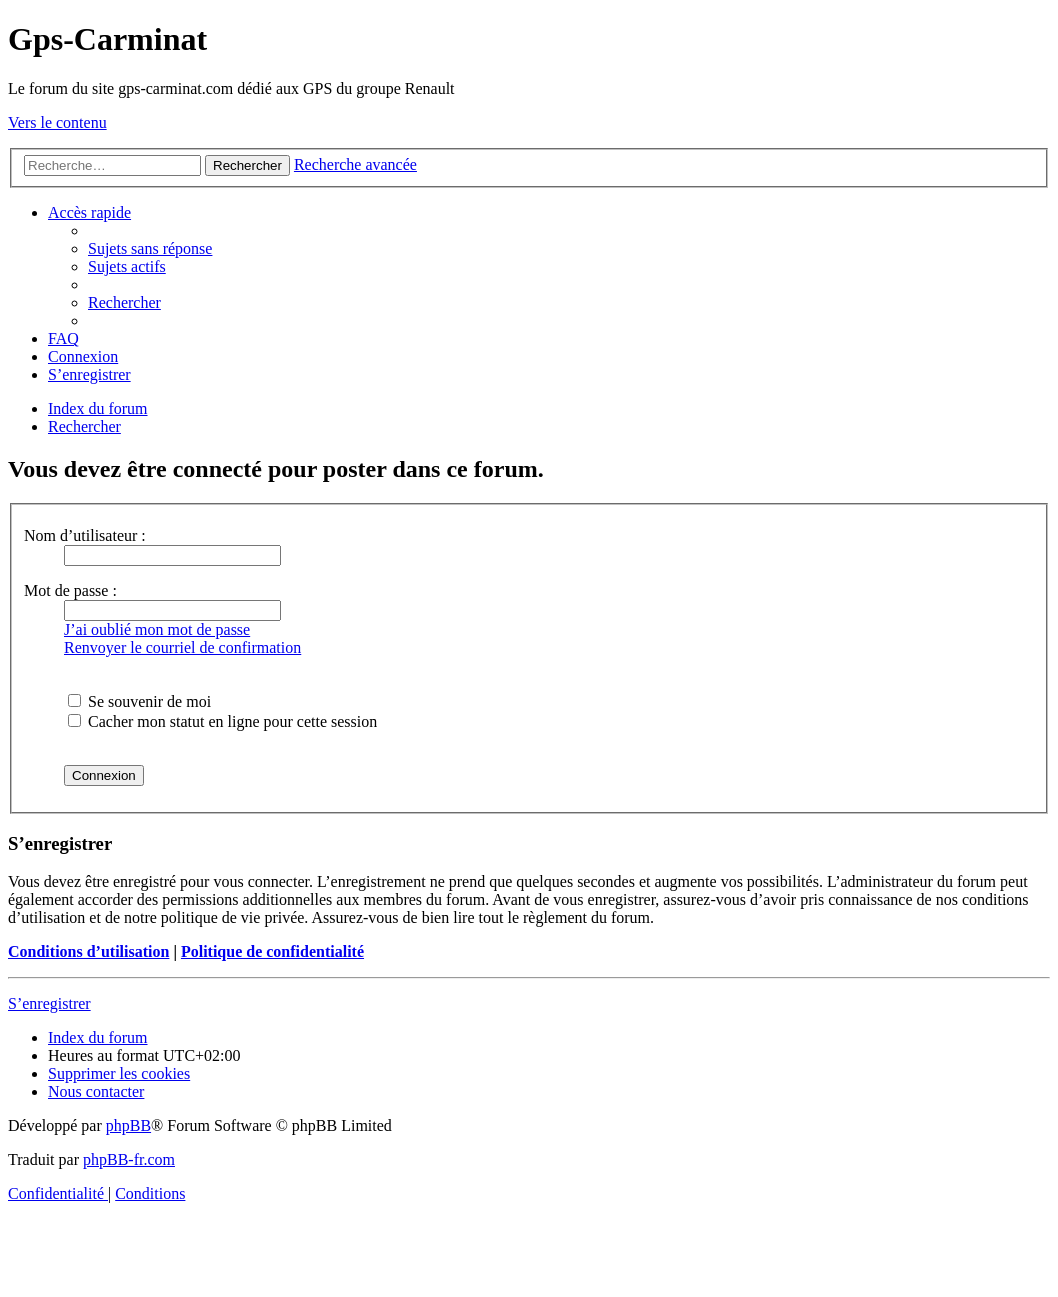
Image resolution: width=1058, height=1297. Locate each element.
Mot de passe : (70, 590)
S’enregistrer (49, 1003)
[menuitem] (150, 248)
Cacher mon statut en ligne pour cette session (222, 721)
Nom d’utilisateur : (85, 535)
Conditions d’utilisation (88, 951)
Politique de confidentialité (272, 951)
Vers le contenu (57, 122)
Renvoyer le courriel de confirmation (182, 647)
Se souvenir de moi (139, 701)
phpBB (128, 1125)
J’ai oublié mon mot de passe (157, 629)
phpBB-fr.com (129, 1159)
